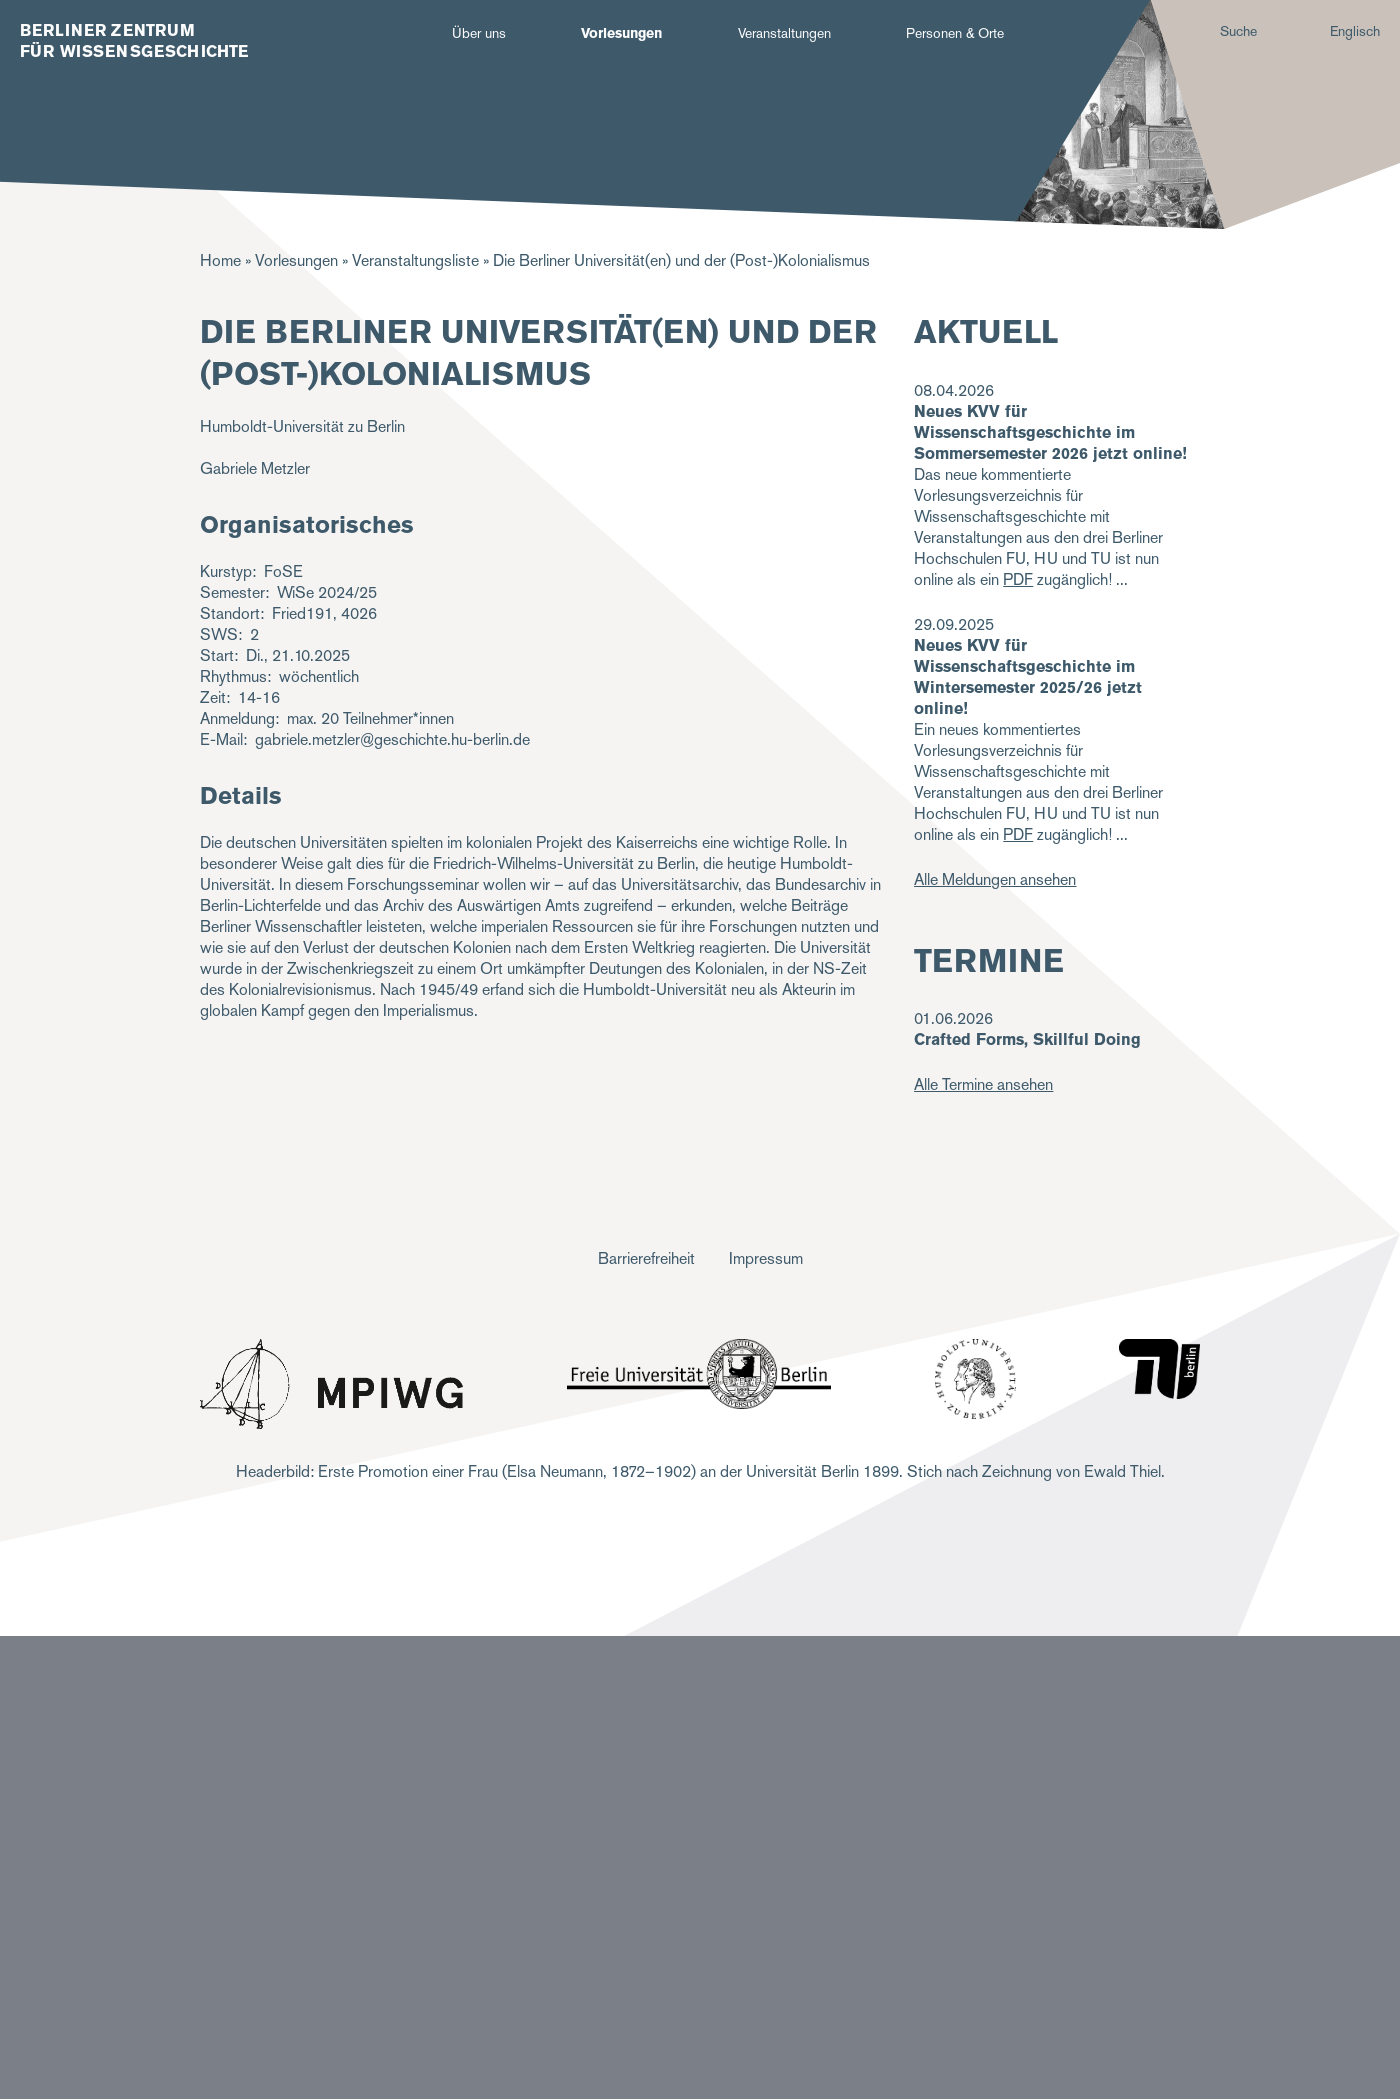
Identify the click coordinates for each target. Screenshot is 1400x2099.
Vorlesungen (621, 33)
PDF (1018, 579)
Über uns (479, 33)
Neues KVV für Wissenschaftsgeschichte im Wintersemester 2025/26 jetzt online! (1028, 677)
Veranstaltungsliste (415, 260)
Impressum (766, 1258)
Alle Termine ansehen (983, 1084)
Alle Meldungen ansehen (995, 879)
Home (220, 260)
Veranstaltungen (784, 33)
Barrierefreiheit (646, 1258)
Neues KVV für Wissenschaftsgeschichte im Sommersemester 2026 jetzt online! (1050, 432)
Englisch (1355, 31)
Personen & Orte (955, 33)
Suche (1238, 31)
